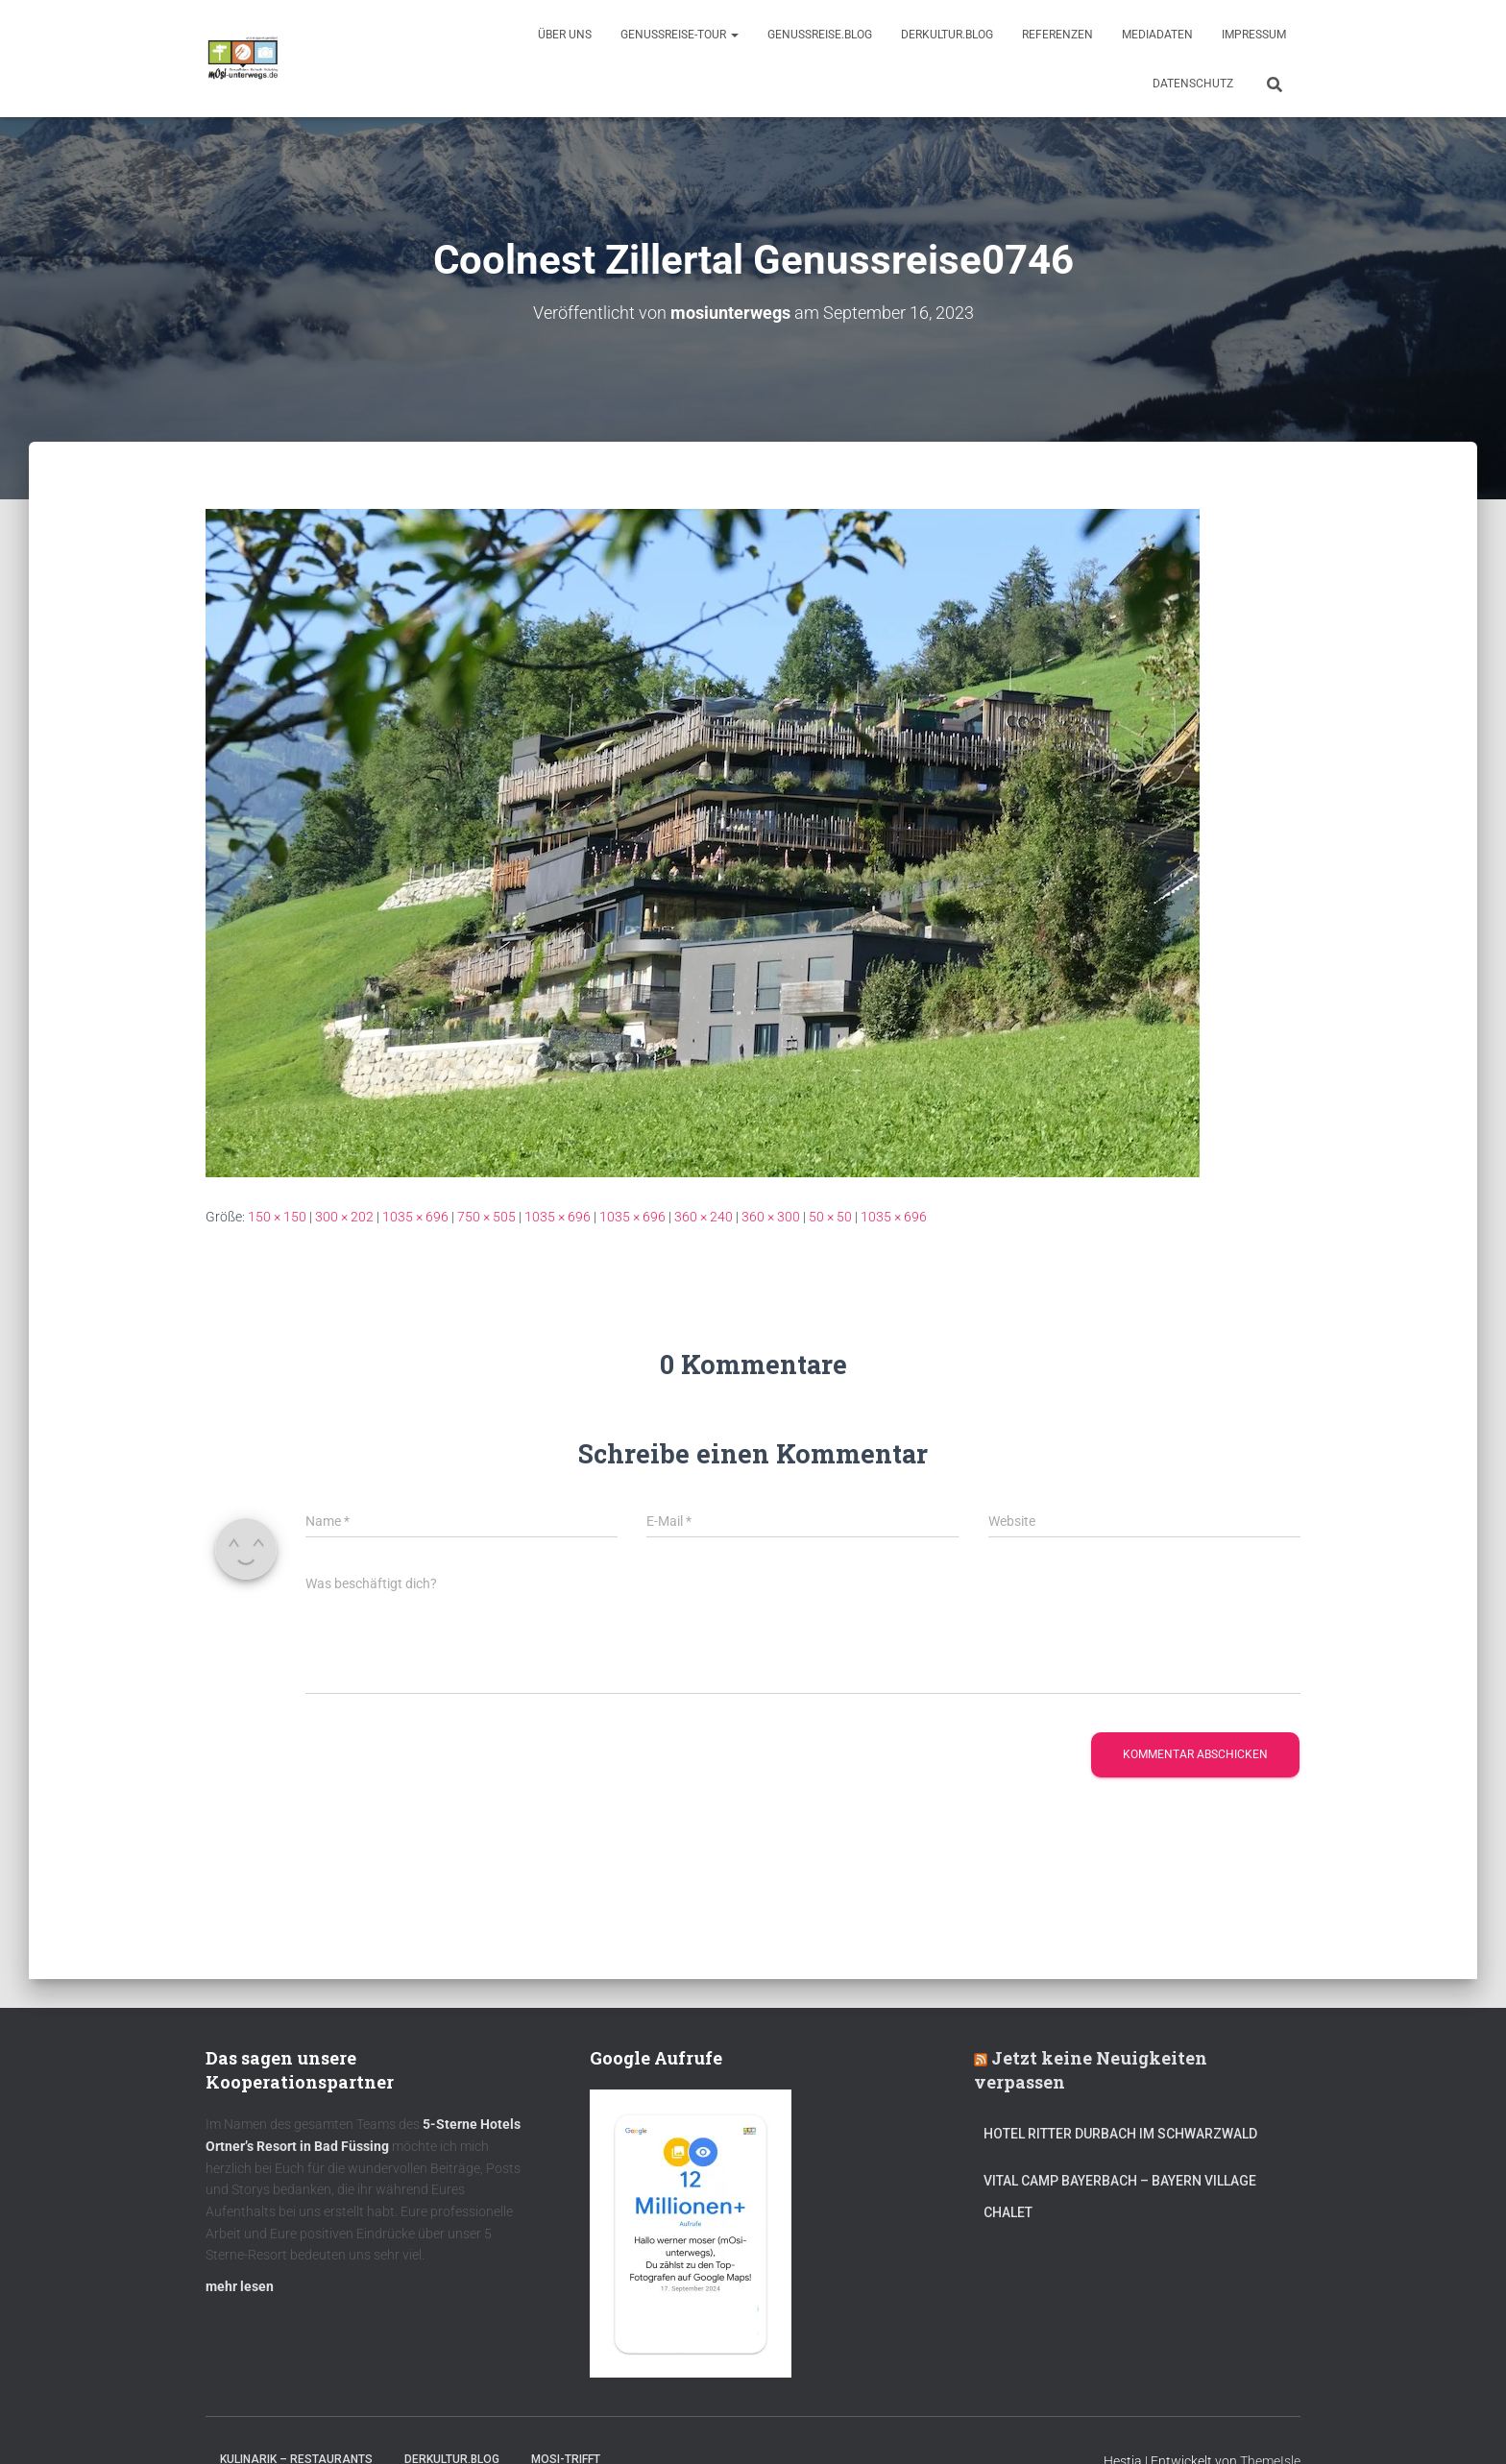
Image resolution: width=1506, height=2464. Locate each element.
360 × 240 (703, 1216)
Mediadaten (1157, 34)
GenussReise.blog (819, 34)
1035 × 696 (415, 1216)
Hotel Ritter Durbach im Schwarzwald (1122, 2133)
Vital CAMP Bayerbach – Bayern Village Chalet (1120, 2197)
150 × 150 (277, 1216)
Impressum (1254, 34)
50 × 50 (830, 1216)
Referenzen (1057, 34)
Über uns (565, 34)
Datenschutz (1193, 83)
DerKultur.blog (947, 34)
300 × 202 (344, 1216)
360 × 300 (770, 1216)
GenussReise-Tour (679, 34)
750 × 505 (486, 1216)
